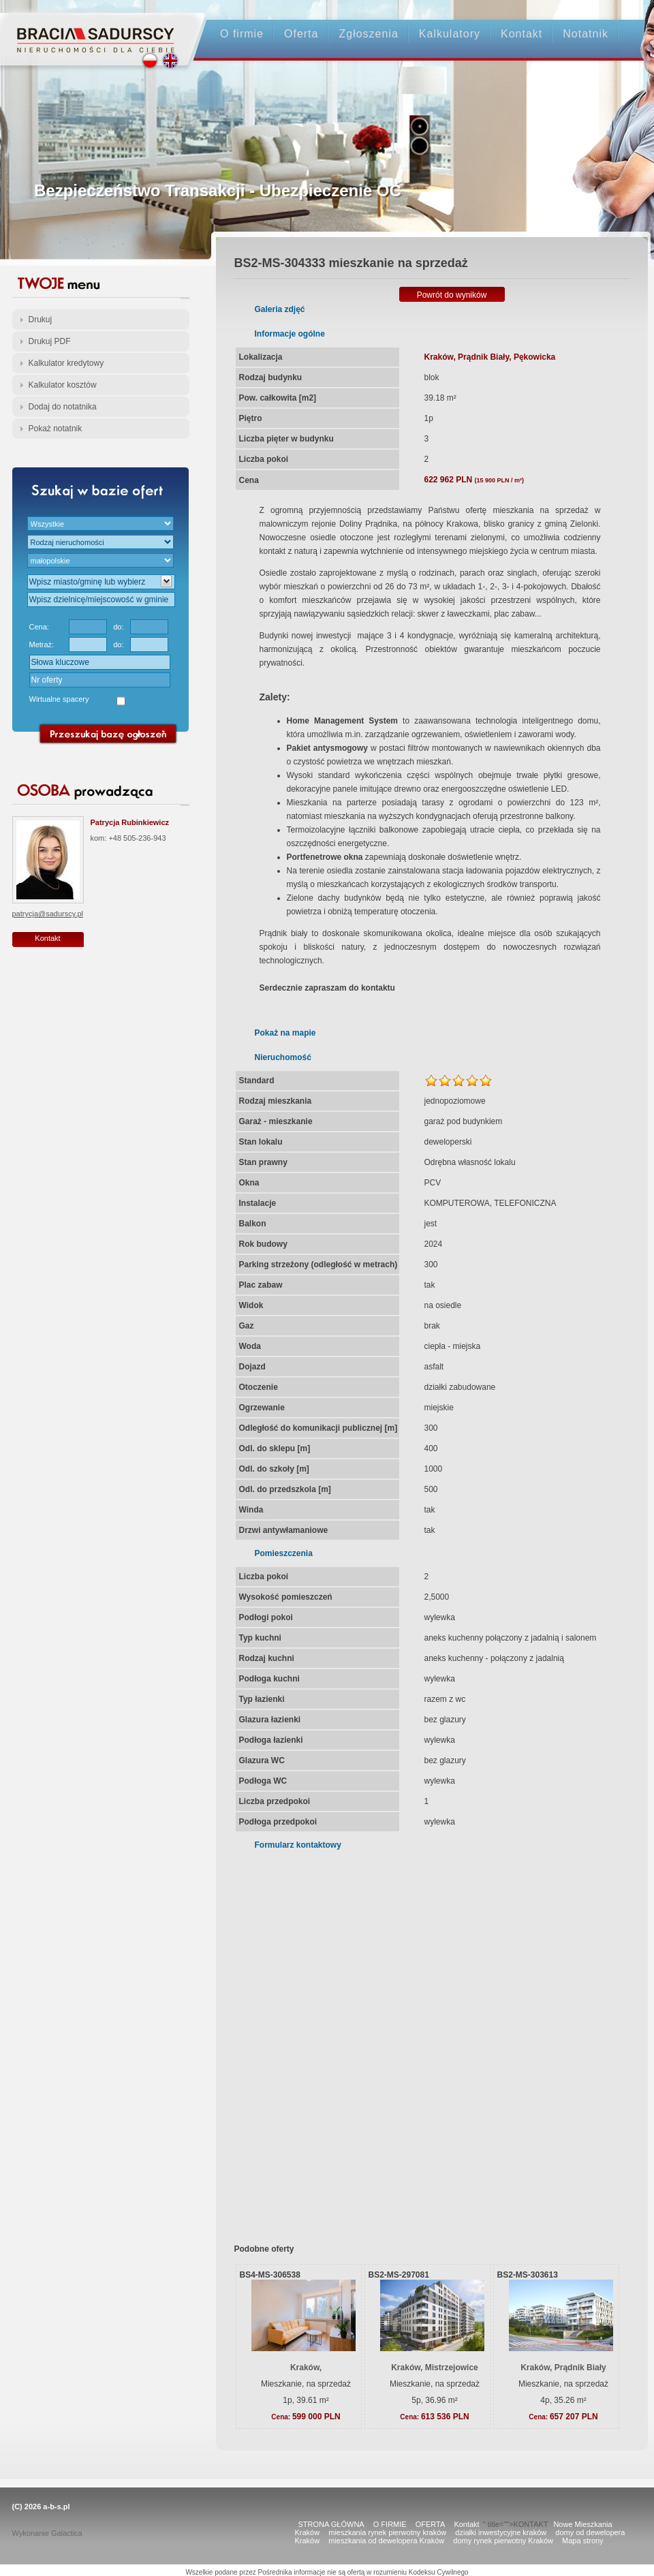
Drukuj (40, 319)
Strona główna (95, 28)
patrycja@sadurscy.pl (48, 914)
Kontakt (521, 34)
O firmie (242, 34)
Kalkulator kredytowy (66, 363)
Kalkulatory (449, 34)
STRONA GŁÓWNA (331, 2524)
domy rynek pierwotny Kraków (503, 2540)
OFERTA (431, 2524)
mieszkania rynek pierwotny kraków (387, 2532)
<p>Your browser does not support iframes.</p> (423, 2037)
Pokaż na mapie (285, 1033)
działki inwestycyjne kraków (500, 2532)
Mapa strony (583, 2540)
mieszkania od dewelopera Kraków (386, 2540)
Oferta (301, 34)
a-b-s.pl (56, 2506)
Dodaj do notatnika (63, 407)
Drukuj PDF (50, 341)
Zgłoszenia (368, 34)
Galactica (66, 2533)
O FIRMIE (390, 2524)
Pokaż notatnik (55, 428)
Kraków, (306, 2367)
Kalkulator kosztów (63, 385)
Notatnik (585, 34)
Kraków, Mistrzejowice (434, 2367)
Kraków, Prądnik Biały (563, 2367)
